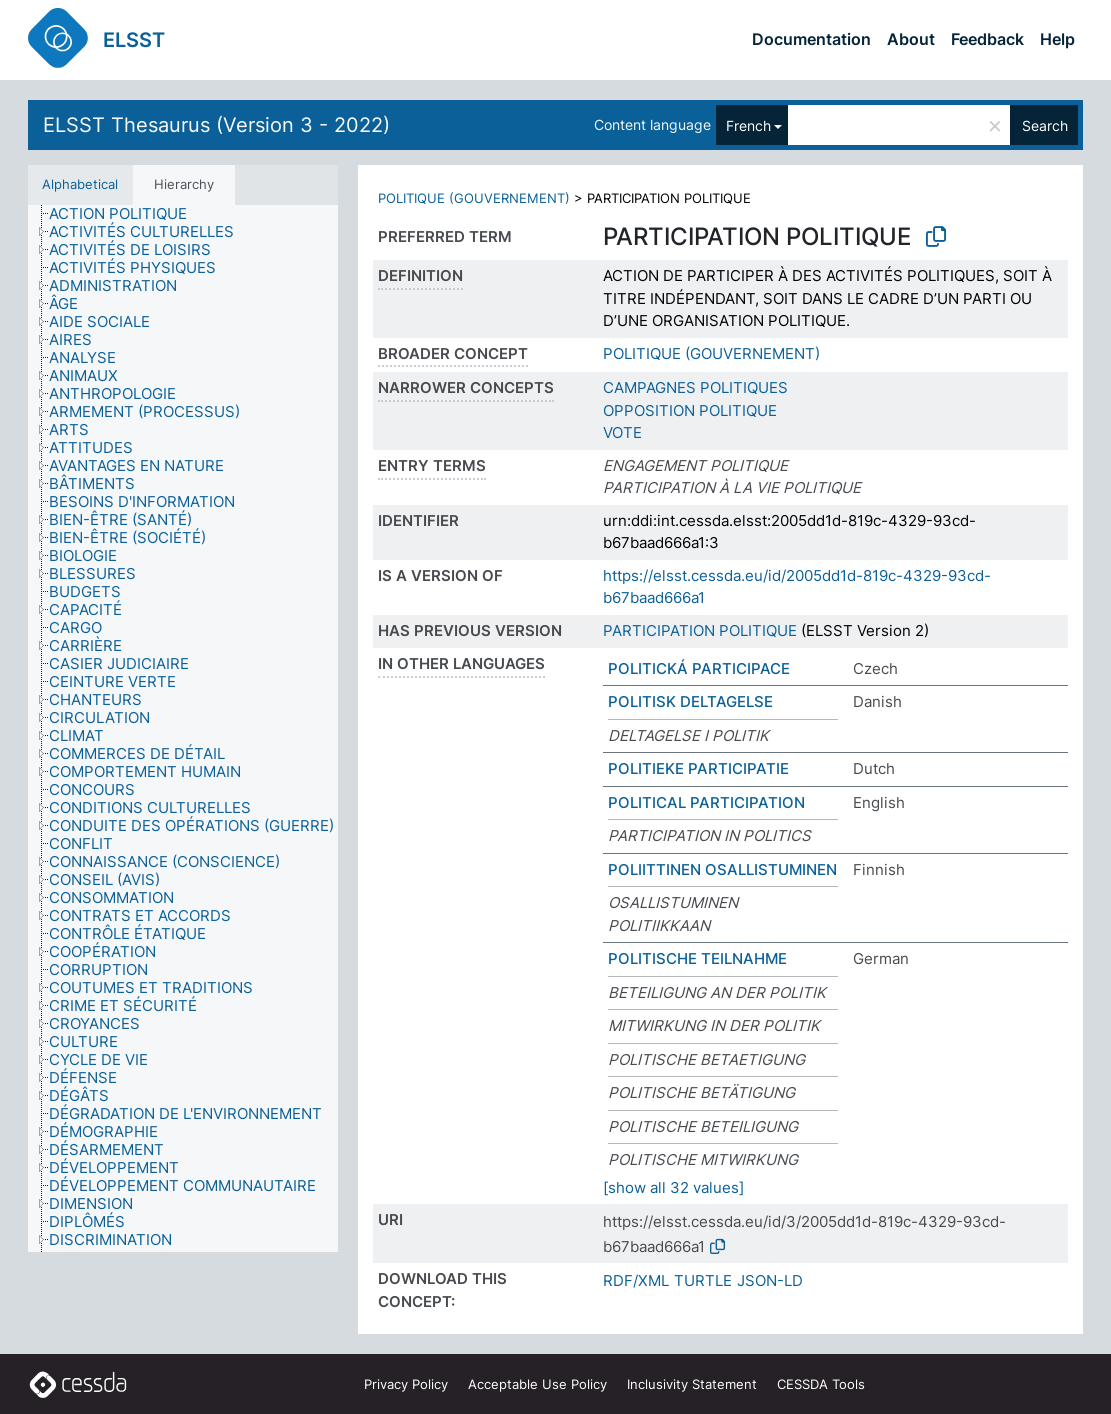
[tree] (183, 728)
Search (1045, 125)
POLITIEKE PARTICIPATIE (698, 768)
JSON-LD (770, 1280)
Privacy (406, 1384)
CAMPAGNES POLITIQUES (695, 387)
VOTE (622, 432)
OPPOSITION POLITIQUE (690, 410)
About (911, 39)
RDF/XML (636, 1280)
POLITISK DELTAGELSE (690, 701)
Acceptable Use (537, 1384)
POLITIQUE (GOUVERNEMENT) (474, 198)
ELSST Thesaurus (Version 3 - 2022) (216, 125)
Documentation (811, 39)
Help (1057, 39)
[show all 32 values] (673, 1187)
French (748, 125)
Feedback (987, 39)
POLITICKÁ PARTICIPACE (699, 668)
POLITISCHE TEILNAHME (697, 958)
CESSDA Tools (821, 1384)
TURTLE (703, 1280)
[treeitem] (126, 214)
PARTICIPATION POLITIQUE (700, 630)
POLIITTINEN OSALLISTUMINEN (722, 869)
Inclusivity (692, 1384)
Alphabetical (80, 184)
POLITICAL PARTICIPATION (706, 802)
